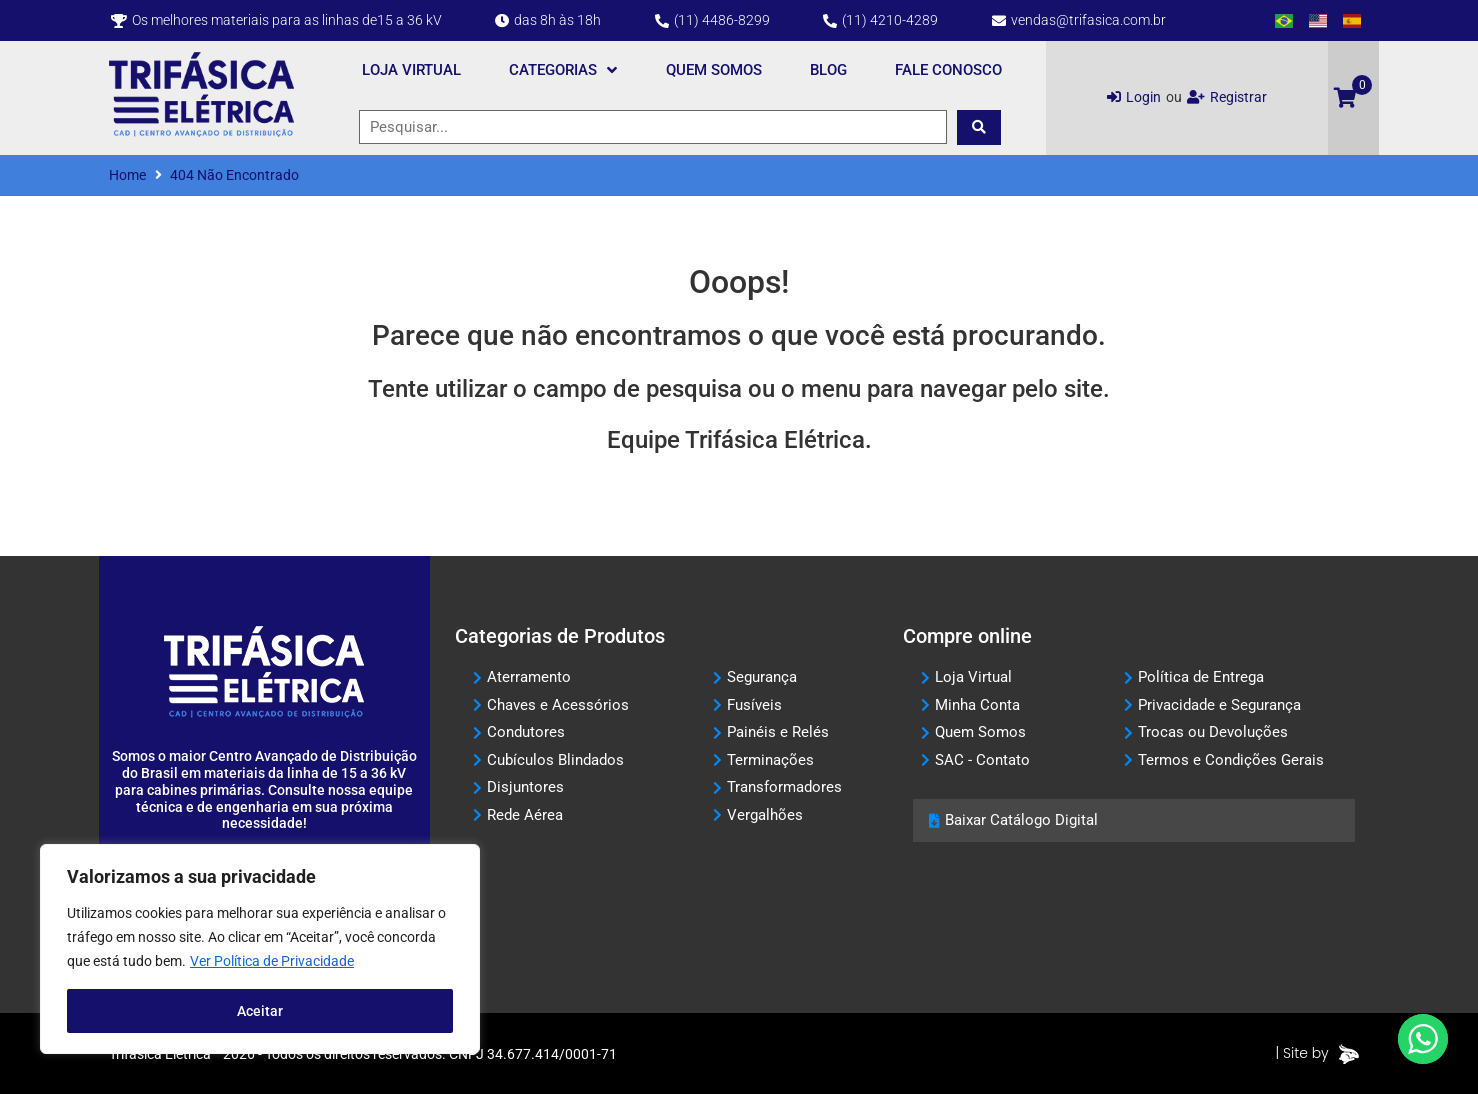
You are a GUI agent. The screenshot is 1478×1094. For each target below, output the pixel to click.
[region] (260, 949)
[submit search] (979, 127)
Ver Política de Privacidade (272, 961)
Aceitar (260, 1011)
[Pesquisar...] (653, 127)
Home (127, 175)
